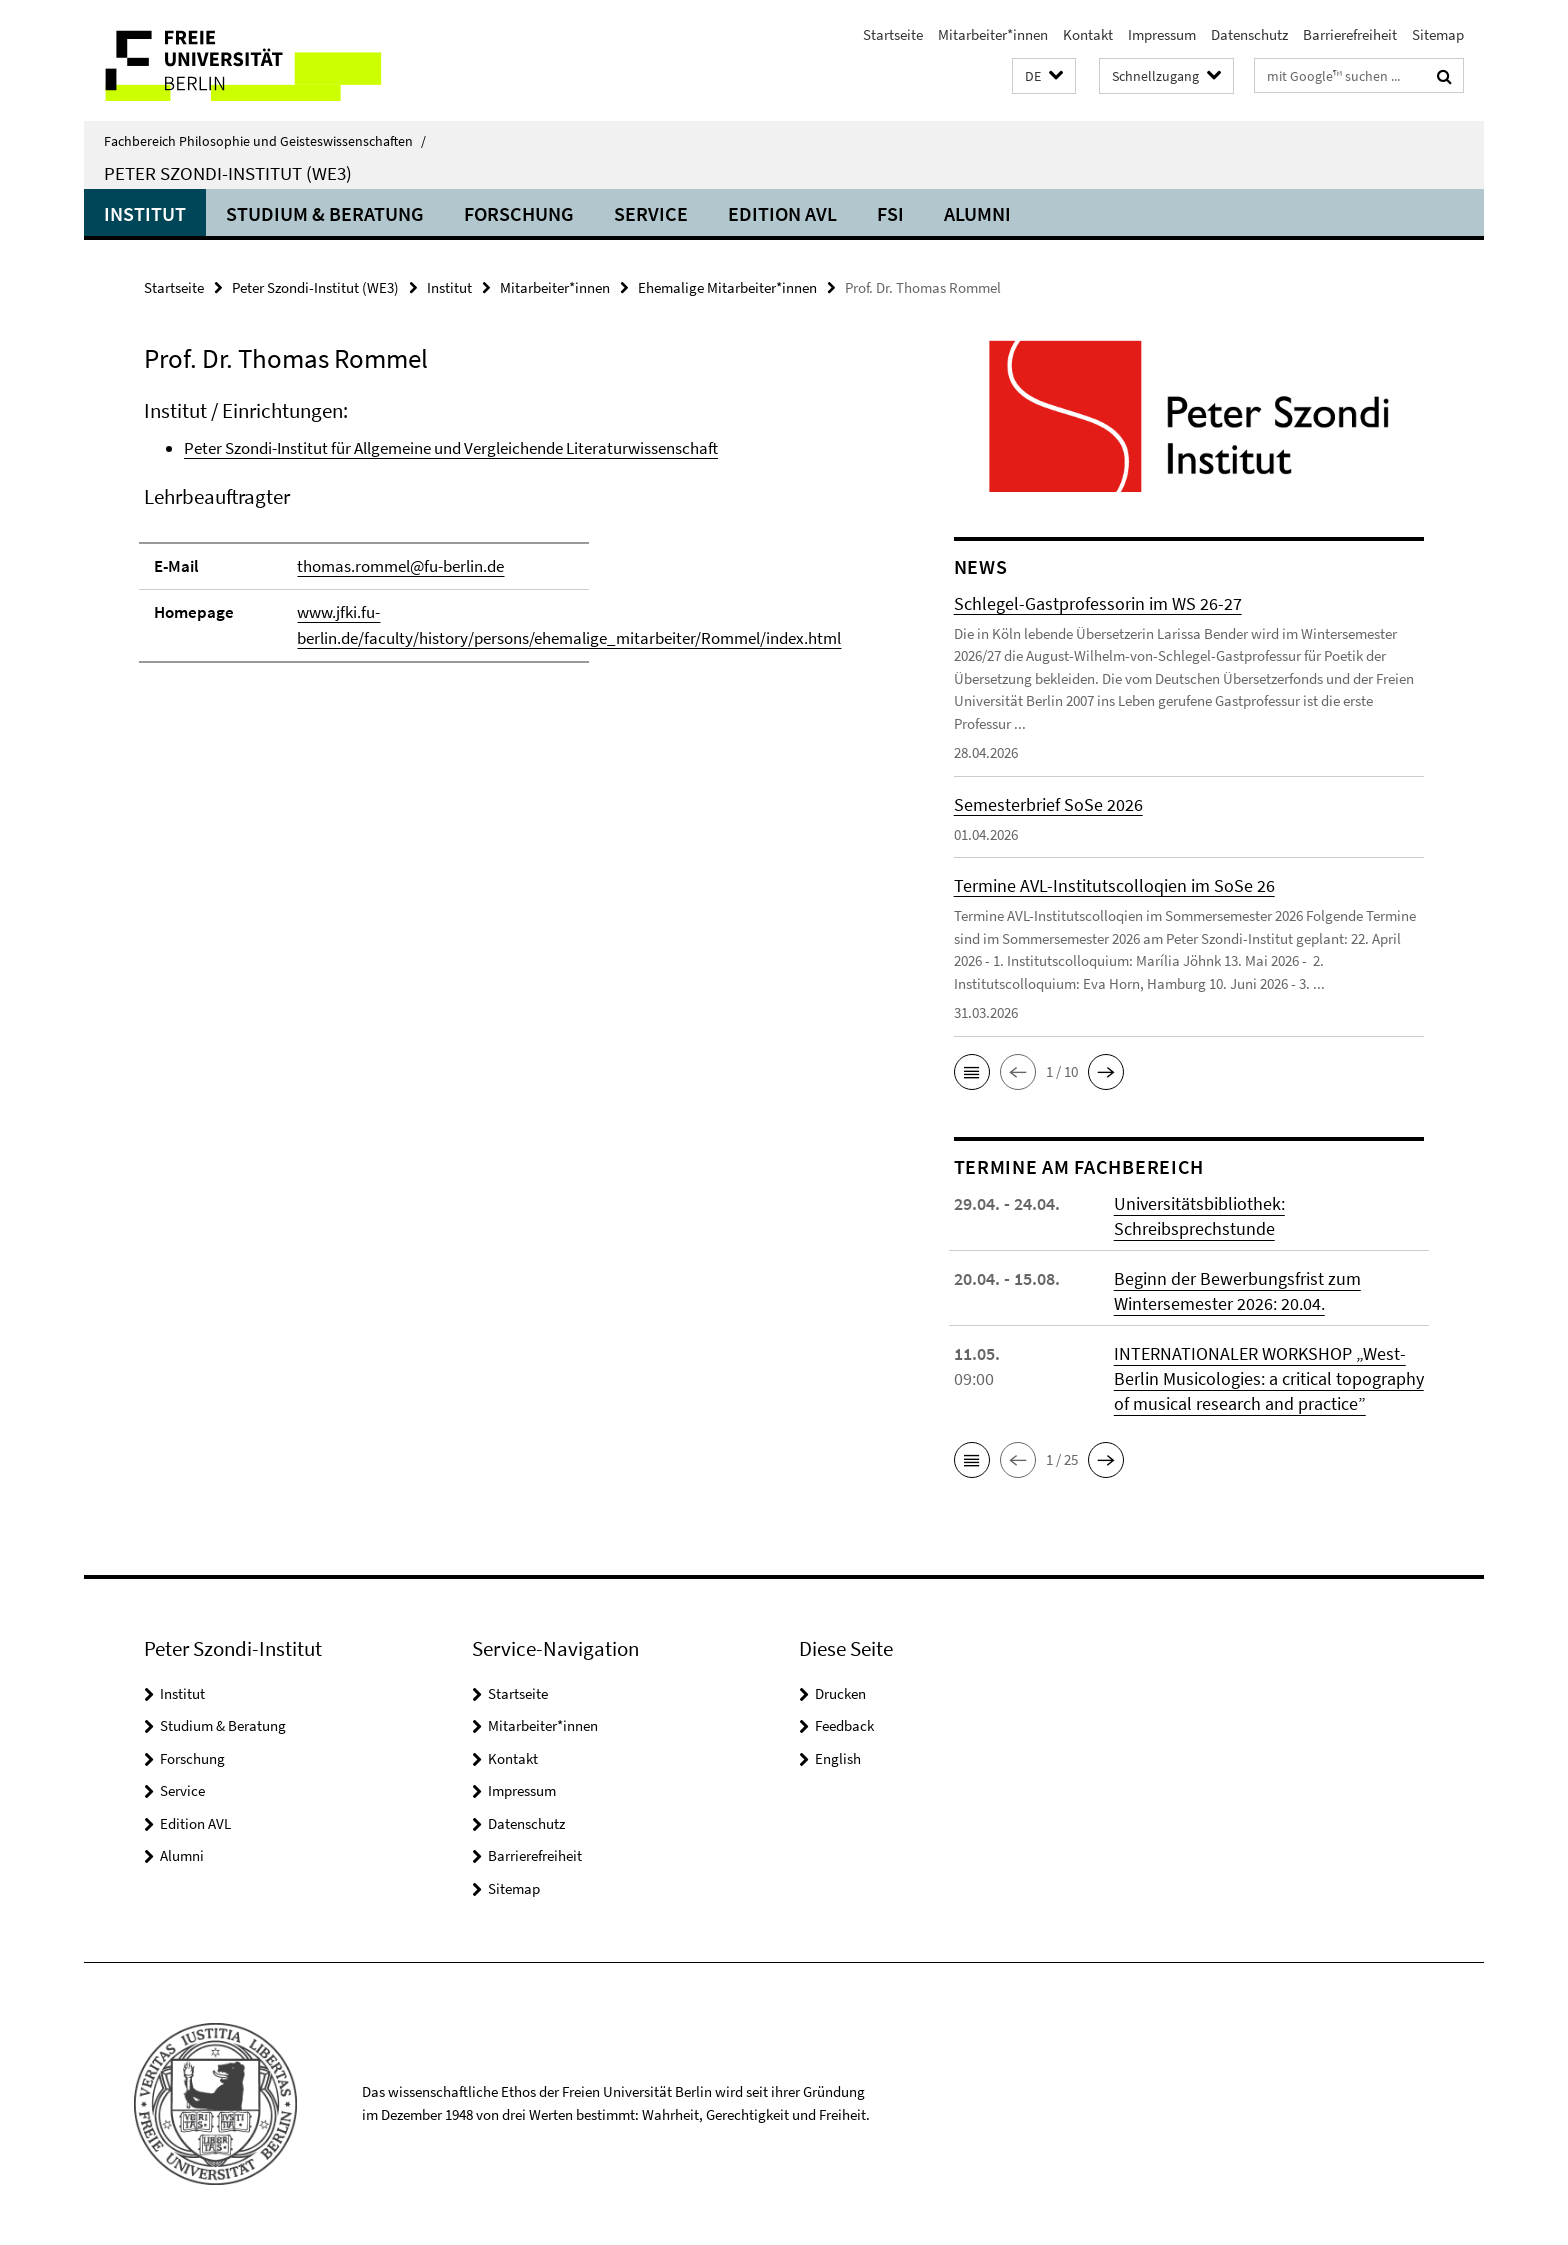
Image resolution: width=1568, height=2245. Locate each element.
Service (651, 213)
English (838, 1758)
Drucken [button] (840, 1693)
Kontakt (1088, 34)
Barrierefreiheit (1350, 34)
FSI (890, 213)
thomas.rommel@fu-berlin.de (400, 566)
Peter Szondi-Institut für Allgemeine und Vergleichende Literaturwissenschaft (451, 448)
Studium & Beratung (325, 213)
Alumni (977, 213)
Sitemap (1438, 34)
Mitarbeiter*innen (993, 34)
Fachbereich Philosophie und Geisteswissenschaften (265, 141)
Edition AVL (782, 213)
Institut (145, 213)
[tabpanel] (511, 540)
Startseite (893, 34)
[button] (1044, 76)
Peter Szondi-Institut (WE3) (228, 173)
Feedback (844, 1725)
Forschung (519, 213)
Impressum (1162, 34)
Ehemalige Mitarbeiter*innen (727, 287)
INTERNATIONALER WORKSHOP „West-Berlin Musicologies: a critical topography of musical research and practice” (1269, 1378)
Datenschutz (1249, 34)
